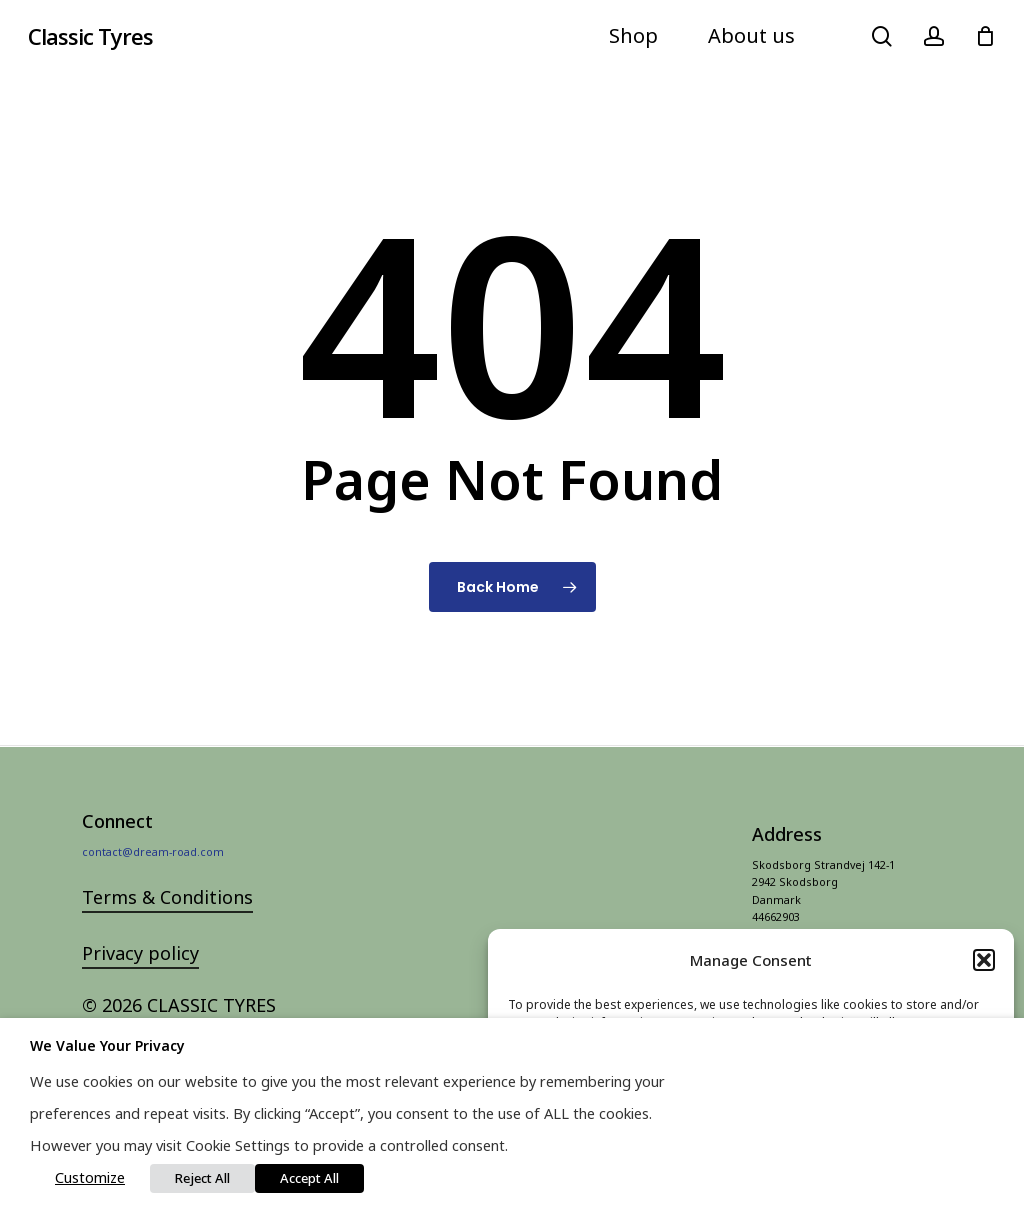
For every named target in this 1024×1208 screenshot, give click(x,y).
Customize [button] (90, 1177)
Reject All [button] (202, 1178)
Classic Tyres (90, 36)
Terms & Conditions (167, 931)
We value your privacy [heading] (107, 1045)
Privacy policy (140, 987)
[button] (984, 960)
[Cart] (985, 36)
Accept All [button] (309, 1178)
